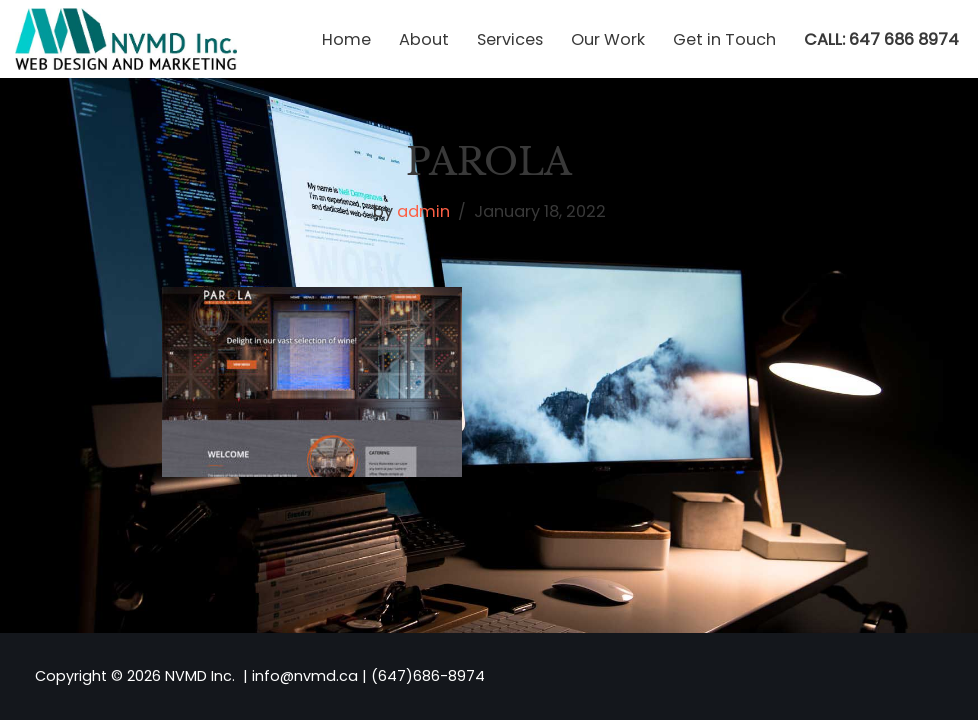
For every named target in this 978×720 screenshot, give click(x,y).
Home (346, 39)
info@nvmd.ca (305, 676)
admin (423, 211)
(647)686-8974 (428, 676)
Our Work (608, 39)
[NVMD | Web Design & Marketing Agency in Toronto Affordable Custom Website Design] (126, 39)
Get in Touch (724, 39)
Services (510, 39)
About (424, 39)
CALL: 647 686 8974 (881, 39)
